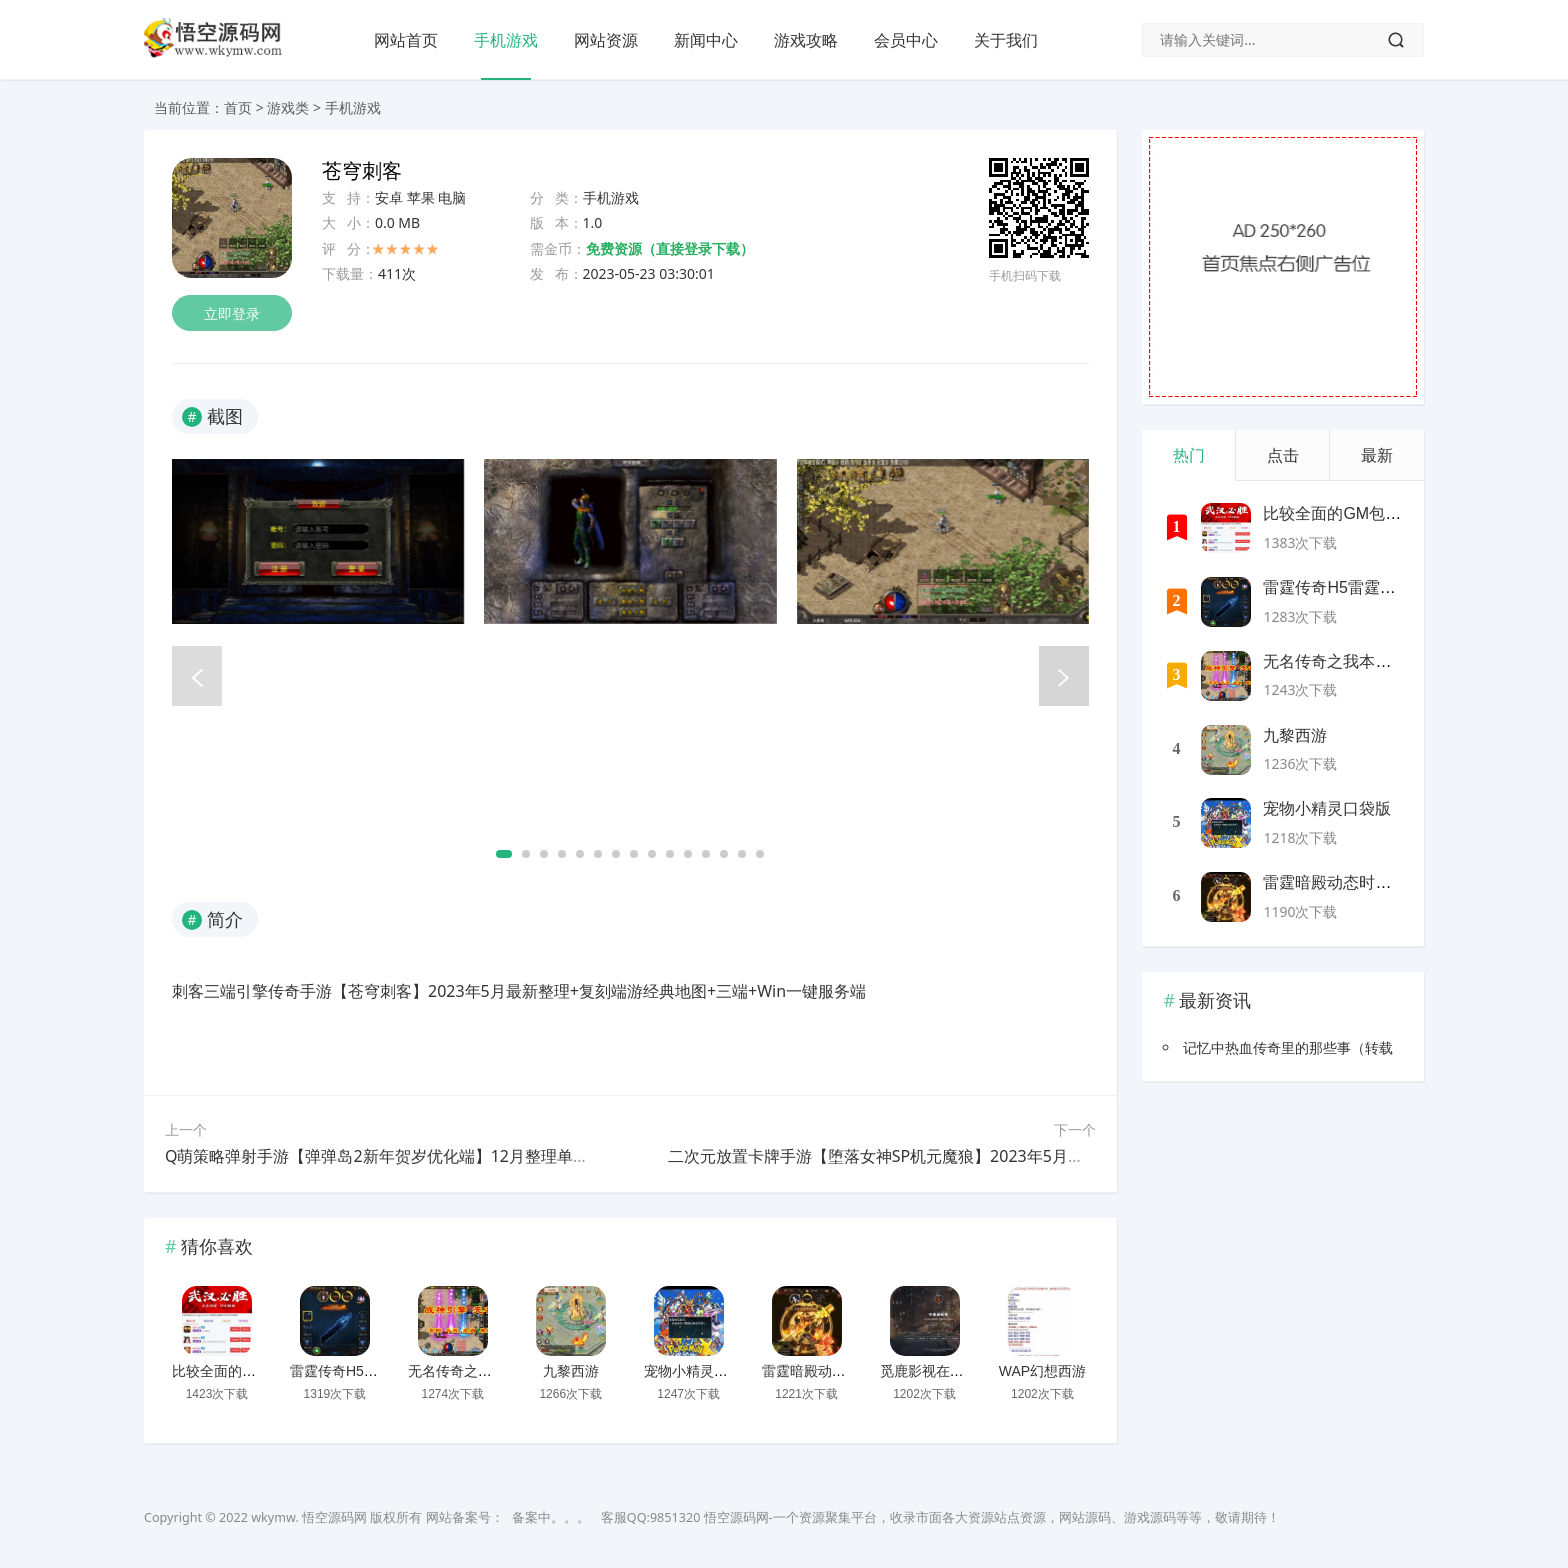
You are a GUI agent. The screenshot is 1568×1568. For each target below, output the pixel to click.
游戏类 (288, 107)
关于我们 (1006, 40)
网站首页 (406, 40)
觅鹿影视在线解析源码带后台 (971, 1371)
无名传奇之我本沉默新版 (485, 1371)
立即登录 (232, 313)
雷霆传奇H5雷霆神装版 (362, 1371)
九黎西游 (571, 1371)
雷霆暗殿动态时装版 (825, 1371)
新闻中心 (706, 40)
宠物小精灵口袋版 (700, 1371)
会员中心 (906, 40)
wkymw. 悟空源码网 (309, 1517)
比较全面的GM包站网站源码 (260, 1371)
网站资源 (606, 40)
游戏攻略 (806, 40)
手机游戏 (506, 40)
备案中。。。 (551, 1517)
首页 (238, 107)
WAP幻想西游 (1042, 1371)
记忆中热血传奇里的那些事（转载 (1288, 1047)
